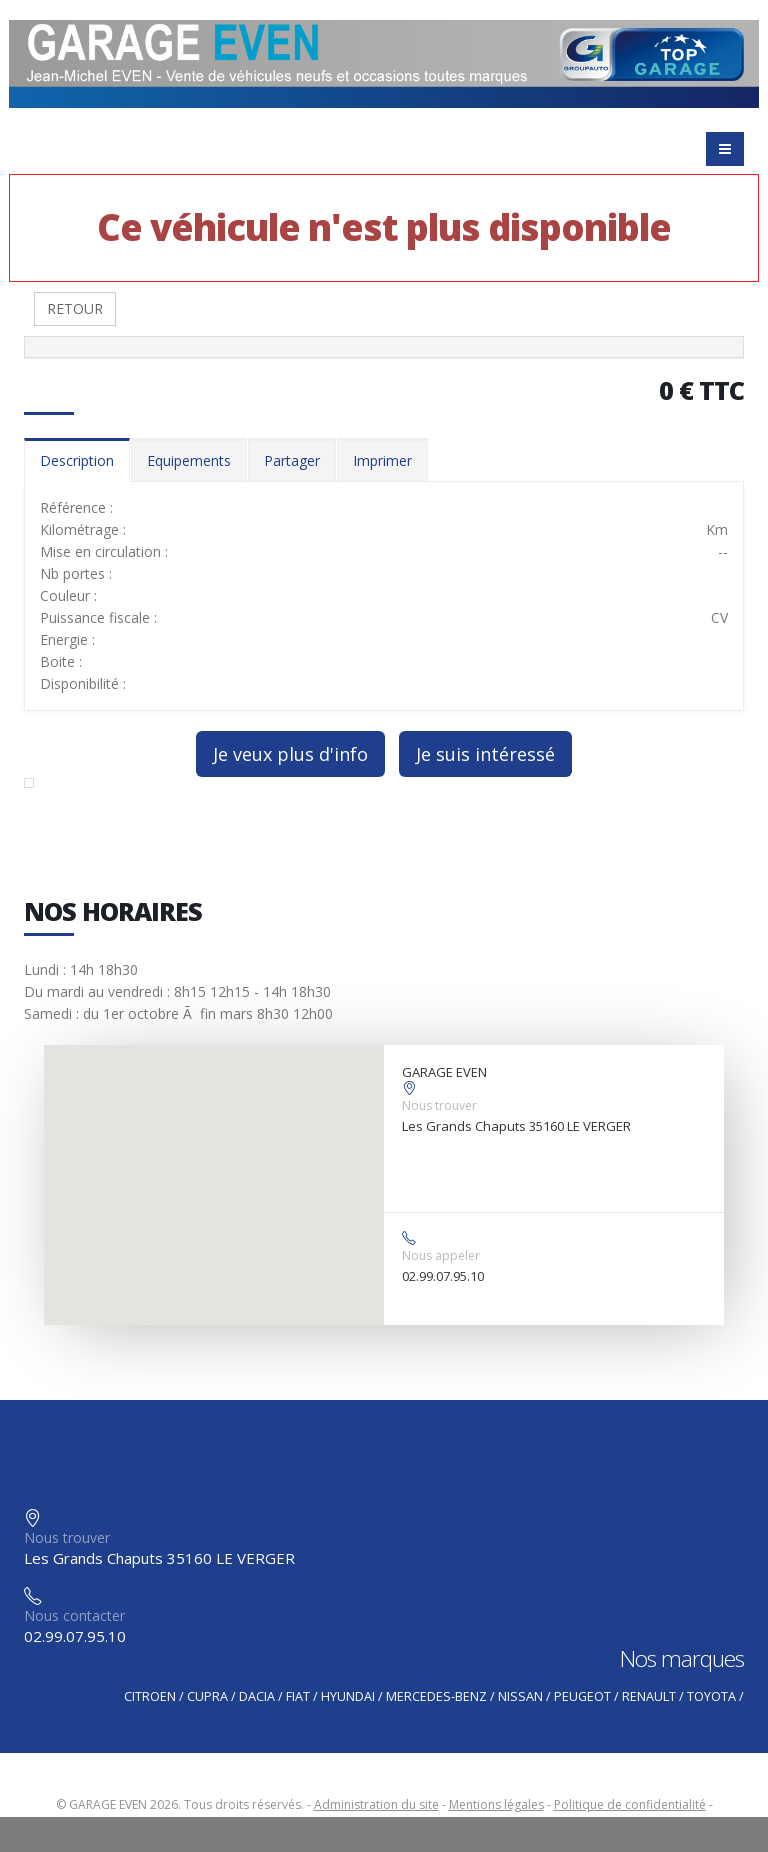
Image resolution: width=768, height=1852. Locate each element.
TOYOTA (711, 1696)
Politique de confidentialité (630, 1804)
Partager (292, 460)
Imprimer (382, 460)
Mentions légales (496, 1804)
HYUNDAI (348, 1696)
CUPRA (207, 1696)
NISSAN (520, 1696)
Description (77, 460)
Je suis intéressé (485, 754)
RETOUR (75, 308)
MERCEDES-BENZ (436, 1696)
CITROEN (150, 1696)
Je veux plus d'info (290, 754)
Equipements (189, 460)
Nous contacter (74, 1615)
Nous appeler (441, 1255)
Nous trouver (439, 1105)
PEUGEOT (582, 1696)
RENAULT (649, 1696)
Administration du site (376, 1804)
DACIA (257, 1696)
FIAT (298, 1696)
